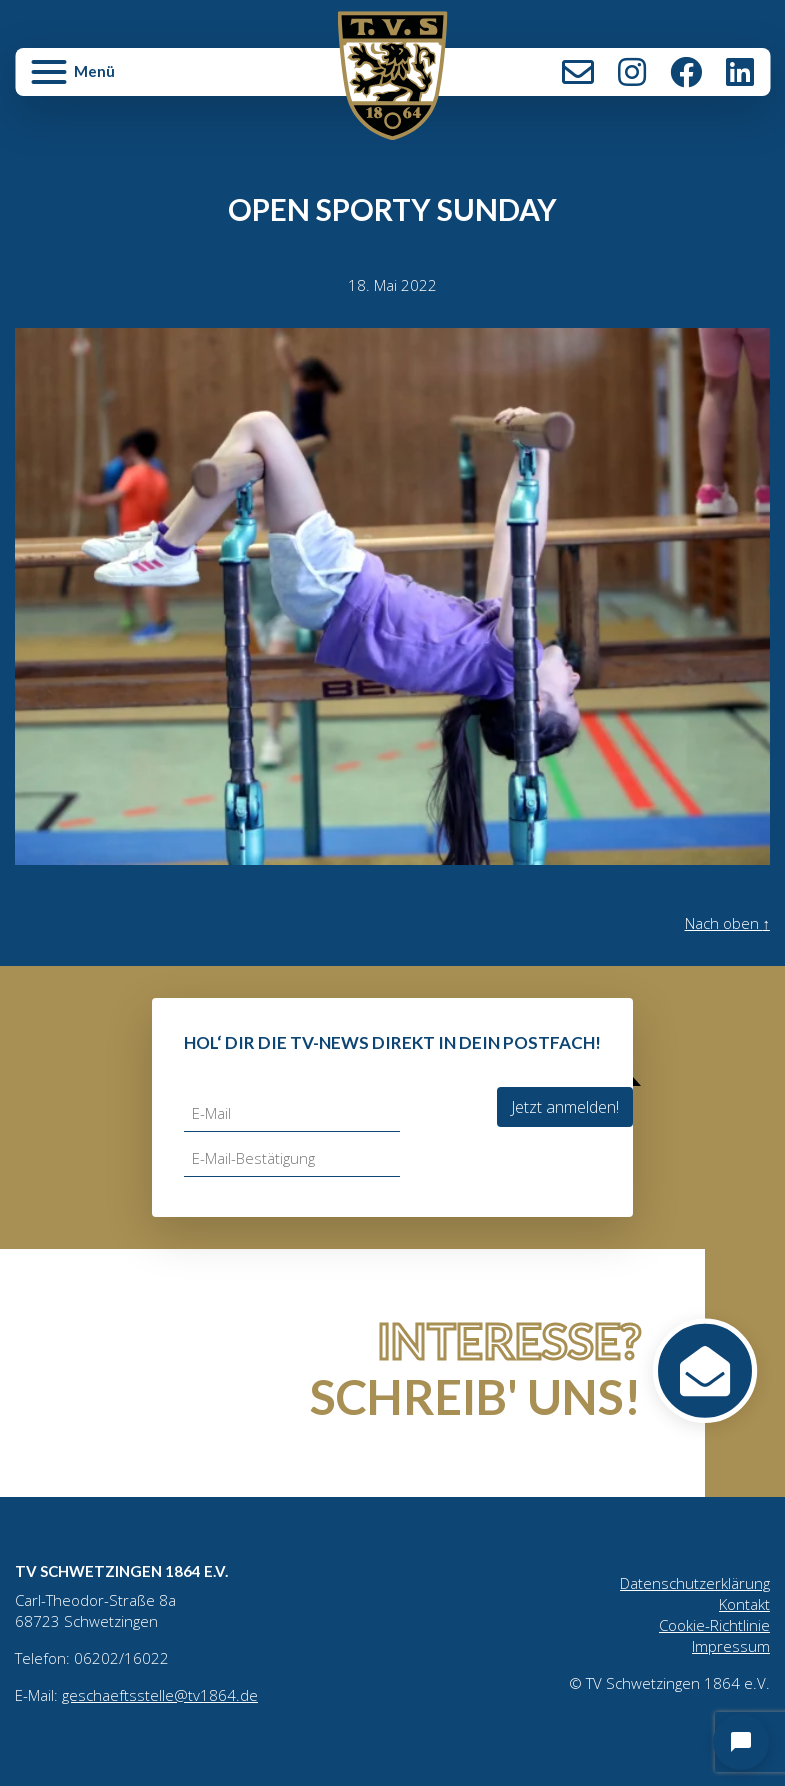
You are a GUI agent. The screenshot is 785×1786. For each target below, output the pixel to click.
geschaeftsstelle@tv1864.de (160, 1695)
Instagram (632, 72)
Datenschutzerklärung (695, 1583)
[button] (141, 80)
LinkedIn (740, 72)
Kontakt (578, 72)
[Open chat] (741, 1742)
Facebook (686, 72)
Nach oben (728, 923)
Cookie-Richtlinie (714, 1625)
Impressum (731, 1646)
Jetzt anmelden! (565, 1107)
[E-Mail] (292, 1113)
